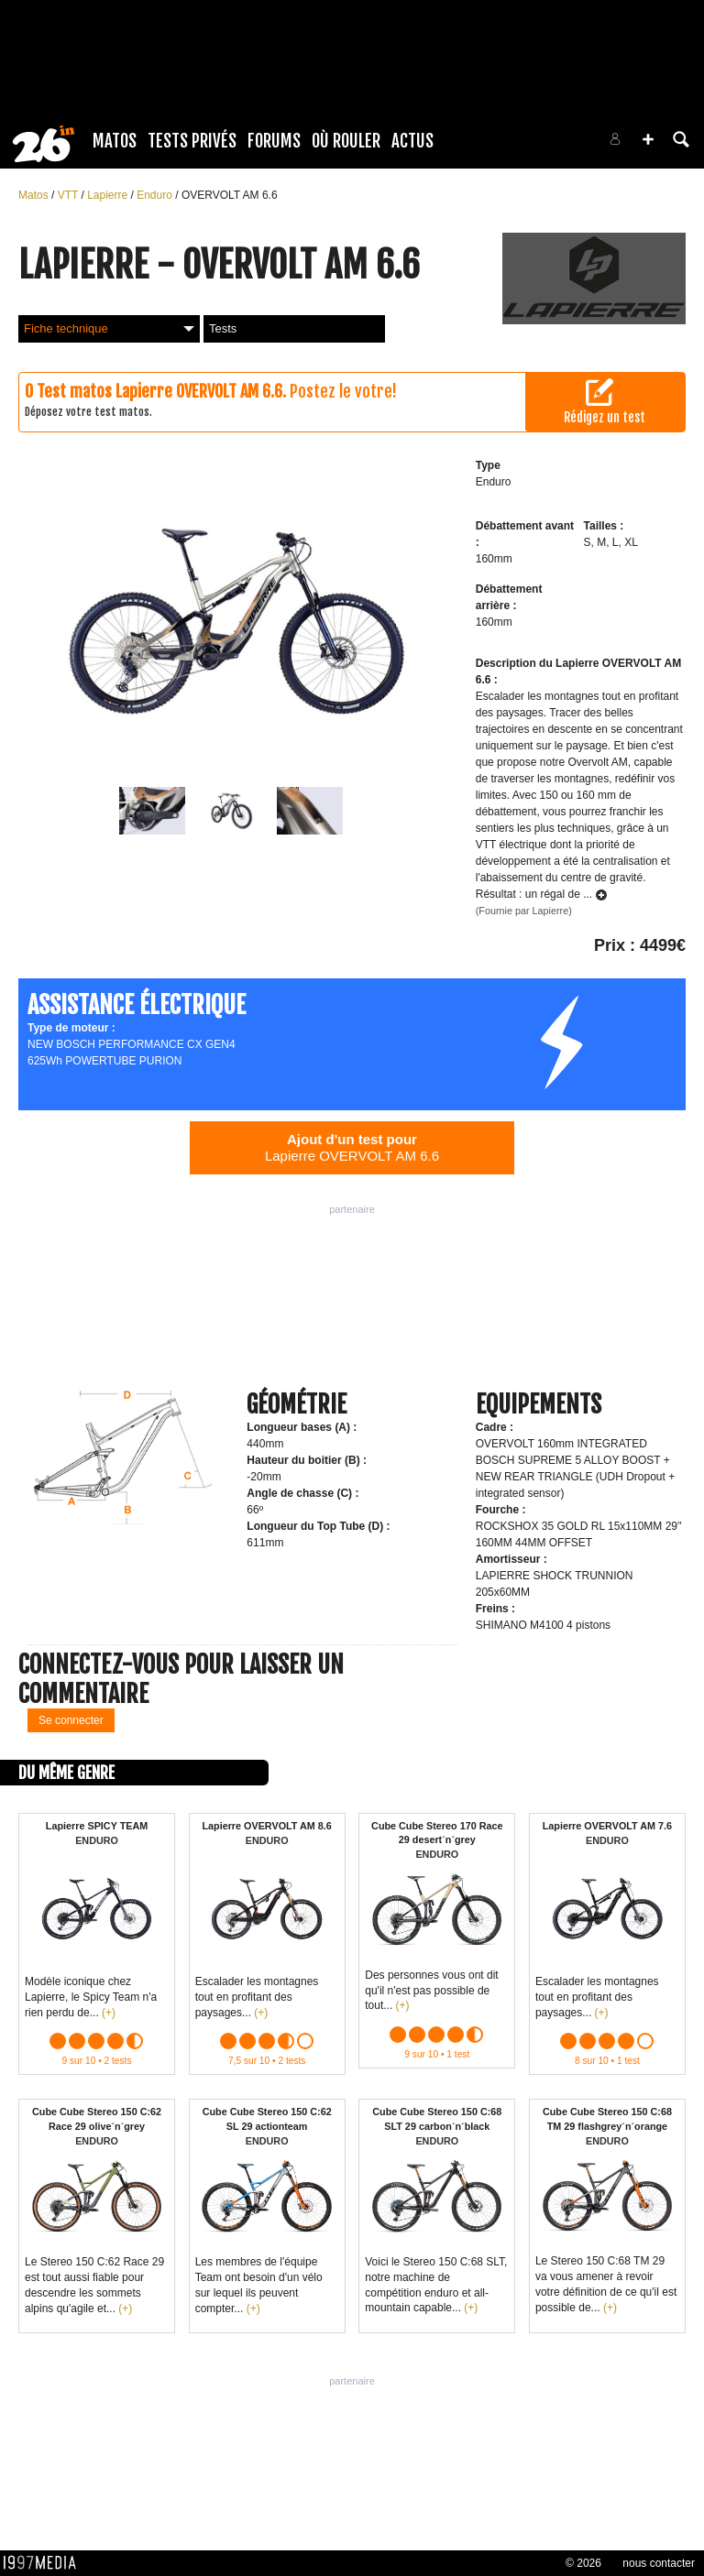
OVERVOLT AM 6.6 (230, 195)
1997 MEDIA (45, 2563)
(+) (109, 2012)
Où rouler (346, 141)
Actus (412, 141)
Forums (274, 141)
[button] (648, 139)
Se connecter (71, 1720)
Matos (115, 141)
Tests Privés (192, 141)
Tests (222, 328)
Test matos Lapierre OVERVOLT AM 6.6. (161, 391)
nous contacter (658, 2563)
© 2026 (583, 2563)
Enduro (156, 195)
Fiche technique (109, 328)
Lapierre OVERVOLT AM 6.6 (352, 1147)
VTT (70, 195)
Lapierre (108, 195)
